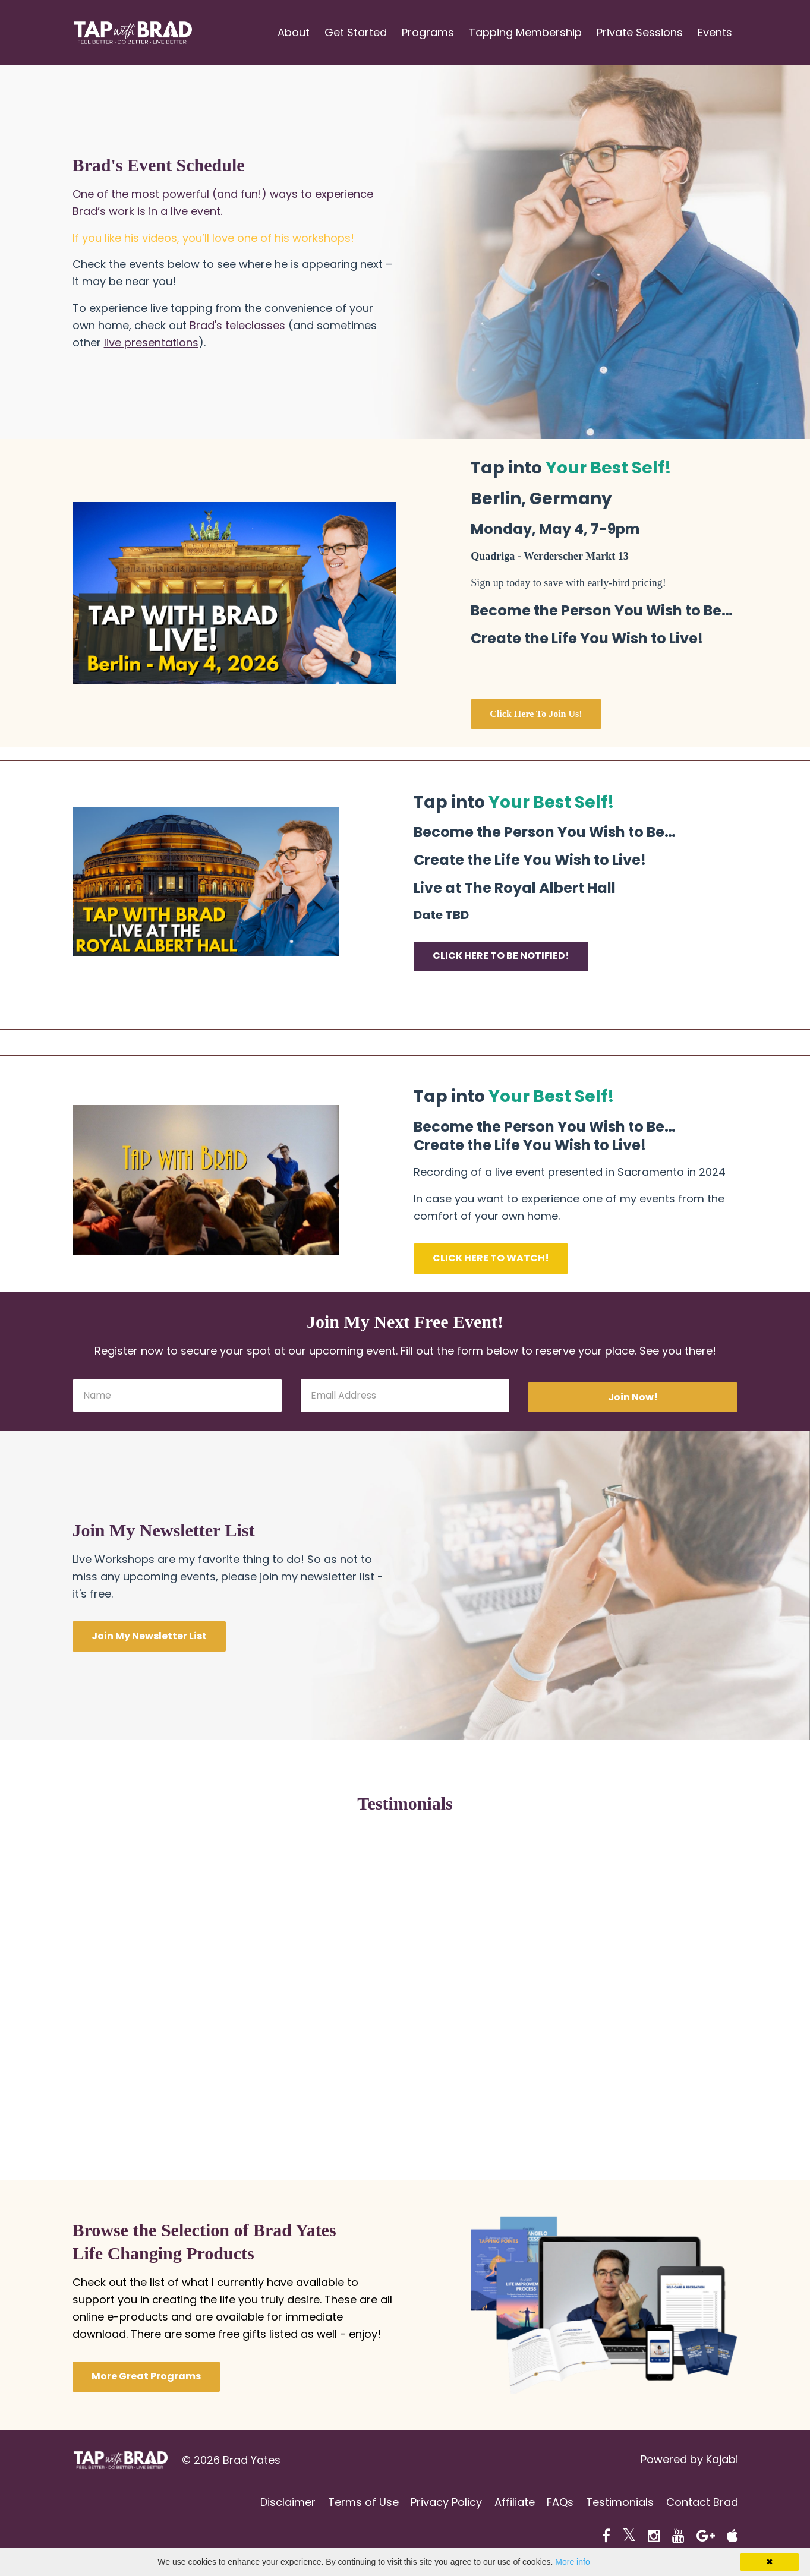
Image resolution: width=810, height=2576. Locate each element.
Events (715, 32)
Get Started (355, 32)
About (294, 32)
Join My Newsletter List (149, 1636)
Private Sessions (640, 32)
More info (572, 2561)
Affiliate (507, 2502)
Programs (428, 32)
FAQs (555, 2502)
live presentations (151, 342)
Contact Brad (702, 2502)
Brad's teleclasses (237, 325)
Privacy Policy (436, 2502)
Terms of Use (350, 2502)
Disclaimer (272, 2502)
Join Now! (633, 1397)
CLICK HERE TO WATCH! (491, 1258)
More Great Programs (146, 2376)
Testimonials (617, 2502)
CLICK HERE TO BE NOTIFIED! (501, 955)
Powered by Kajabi (689, 2459)
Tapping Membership (525, 32)
